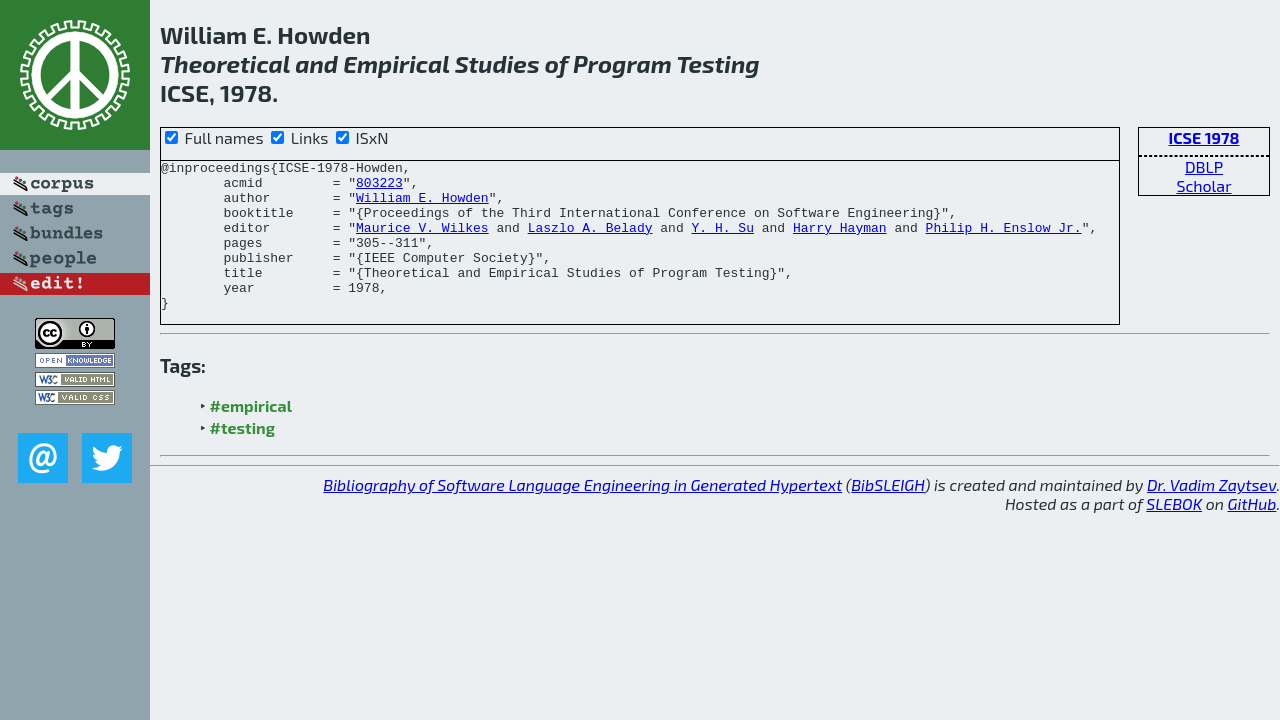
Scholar (1203, 185)
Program (622, 63)
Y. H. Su (722, 242)
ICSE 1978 (1204, 137)
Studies (497, 63)
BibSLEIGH (887, 514)
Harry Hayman (840, 242)
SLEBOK (1174, 533)
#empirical (251, 435)
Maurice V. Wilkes (422, 242)
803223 (379, 188)
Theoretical (225, 63)
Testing (717, 63)
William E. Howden (422, 206)
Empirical (396, 63)
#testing (242, 457)
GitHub (1252, 533)
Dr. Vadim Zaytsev (1211, 514)
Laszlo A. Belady (590, 242)
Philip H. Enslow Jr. (1004, 242)
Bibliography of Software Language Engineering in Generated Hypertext (582, 514)
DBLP (1204, 166)
